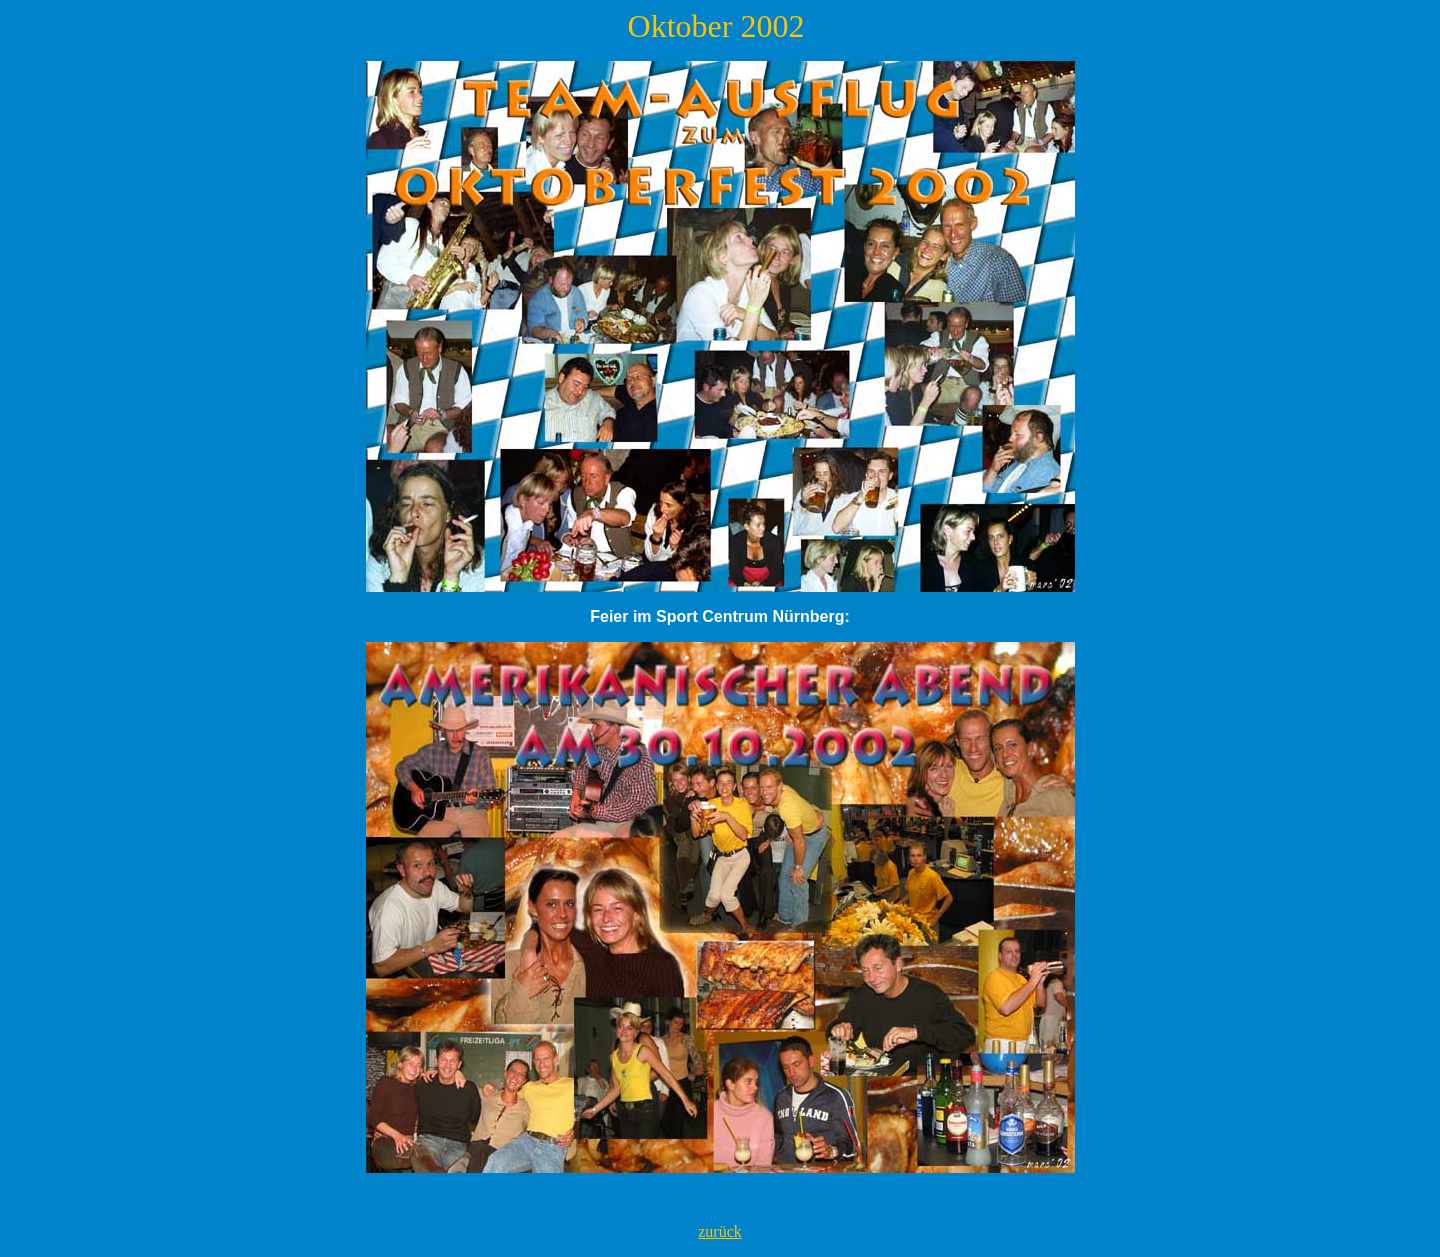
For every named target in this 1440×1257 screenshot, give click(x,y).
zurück (720, 1231)
